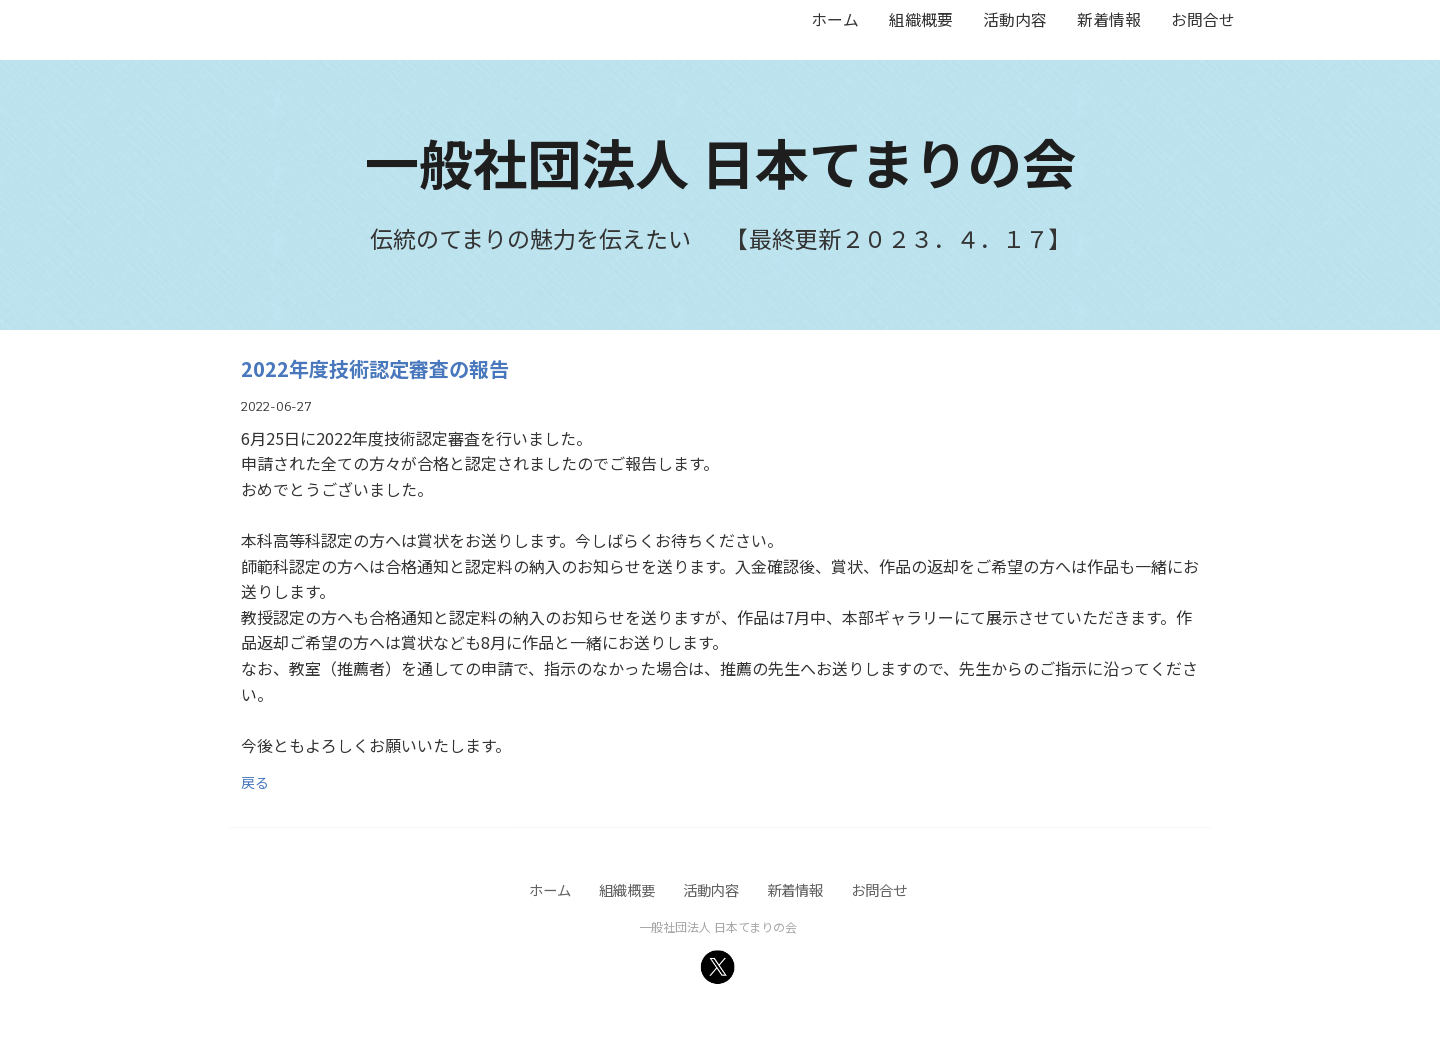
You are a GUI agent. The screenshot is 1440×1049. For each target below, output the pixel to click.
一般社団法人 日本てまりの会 (720, 161)
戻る (255, 782)
